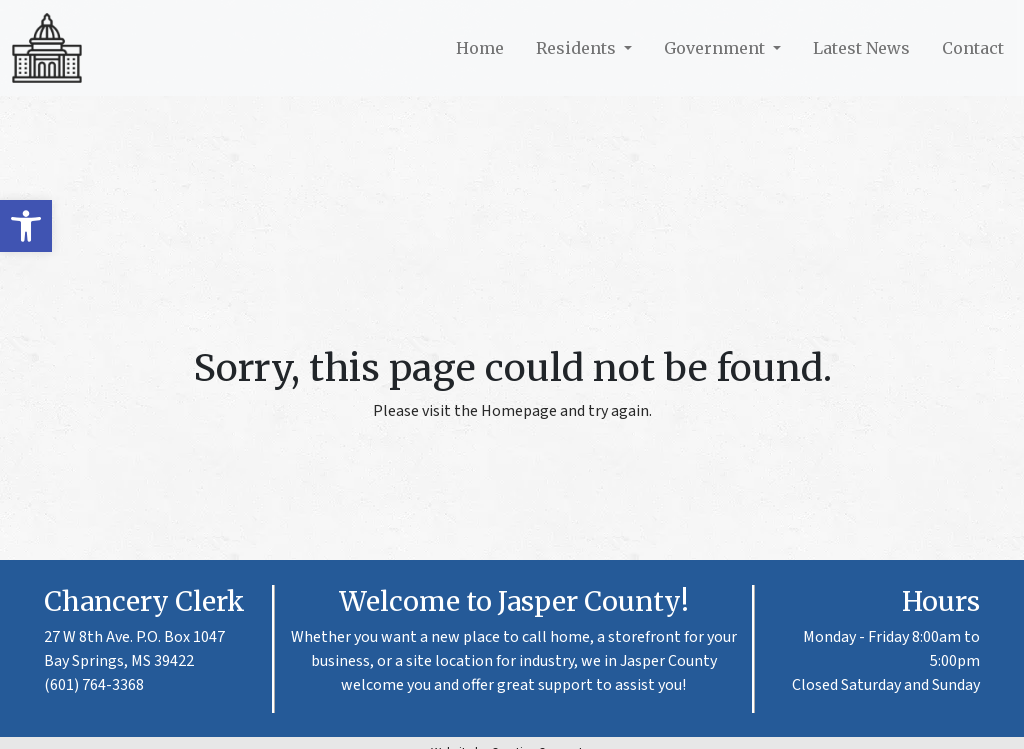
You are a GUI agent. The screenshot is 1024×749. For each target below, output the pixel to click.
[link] (26, 226)
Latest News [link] (861, 48)
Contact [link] (973, 48)
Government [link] (716, 48)
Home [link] (480, 48)
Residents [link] (578, 48)
